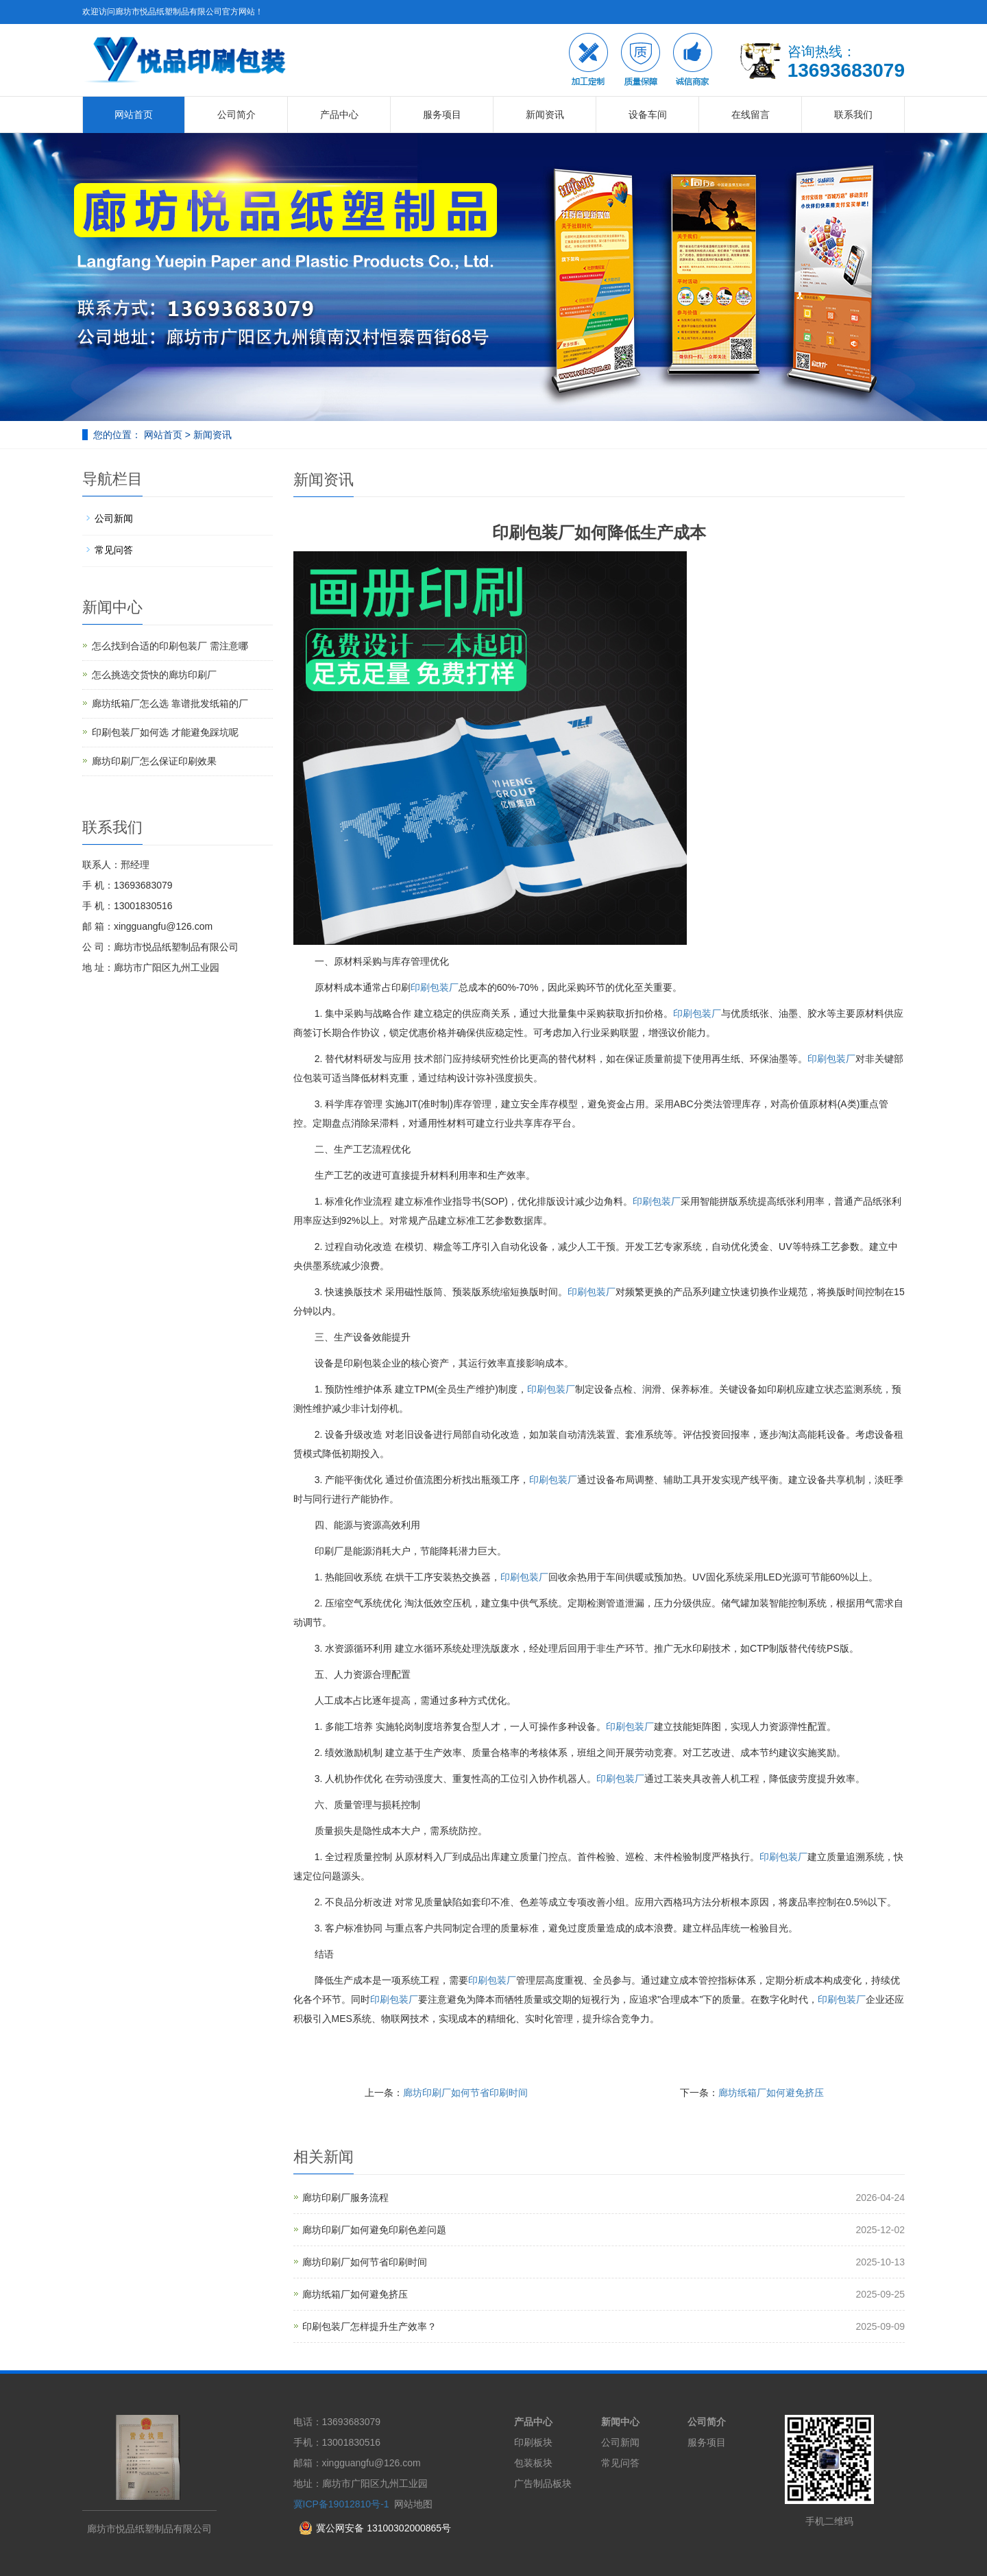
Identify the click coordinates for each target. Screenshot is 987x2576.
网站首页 (133, 114)
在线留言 (750, 114)
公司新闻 (114, 518)
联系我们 (853, 114)
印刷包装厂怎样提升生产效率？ (369, 2326)
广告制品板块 (543, 2483)
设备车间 (648, 114)
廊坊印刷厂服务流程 (345, 2197)
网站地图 (413, 2504)
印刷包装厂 (435, 987)
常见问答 (114, 549)
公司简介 (236, 114)
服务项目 (442, 114)
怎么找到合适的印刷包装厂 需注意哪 (170, 645)
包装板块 (533, 2462)
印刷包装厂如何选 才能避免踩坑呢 (165, 732)
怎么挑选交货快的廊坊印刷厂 (154, 674)
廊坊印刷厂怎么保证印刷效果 (154, 761)
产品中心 (339, 114)
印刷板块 (533, 2442)
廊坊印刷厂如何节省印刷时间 (465, 2092)
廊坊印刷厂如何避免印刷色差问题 (374, 2229)
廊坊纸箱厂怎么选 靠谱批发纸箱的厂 (170, 703)
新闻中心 (620, 2421)
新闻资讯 (545, 114)
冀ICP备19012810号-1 (341, 2504)
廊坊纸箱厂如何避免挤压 (771, 2092)
